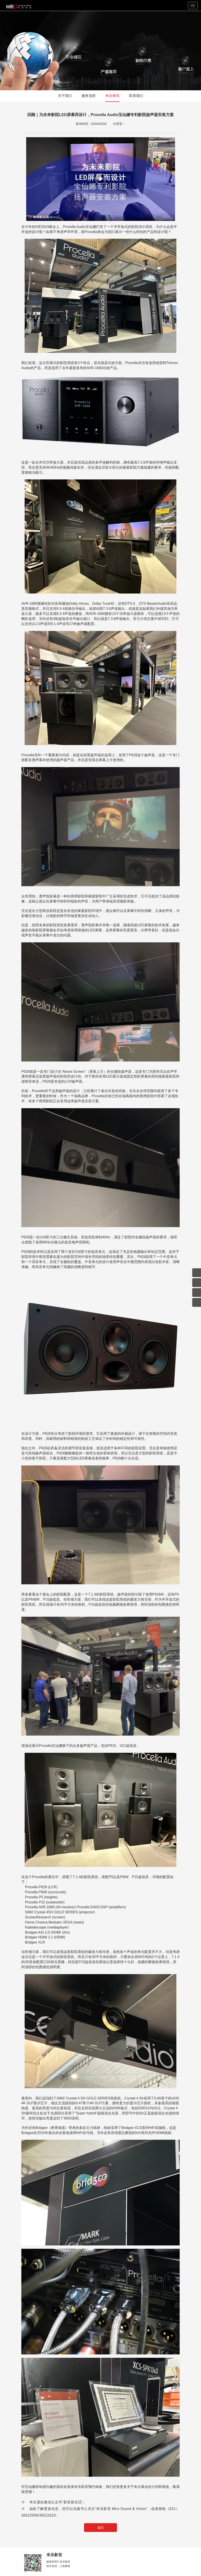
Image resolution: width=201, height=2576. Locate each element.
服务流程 (89, 96)
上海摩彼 (65, 2566)
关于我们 (65, 96)
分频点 (56, 1242)
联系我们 (136, 96)
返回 (100, 2527)
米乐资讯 (112, 96)
